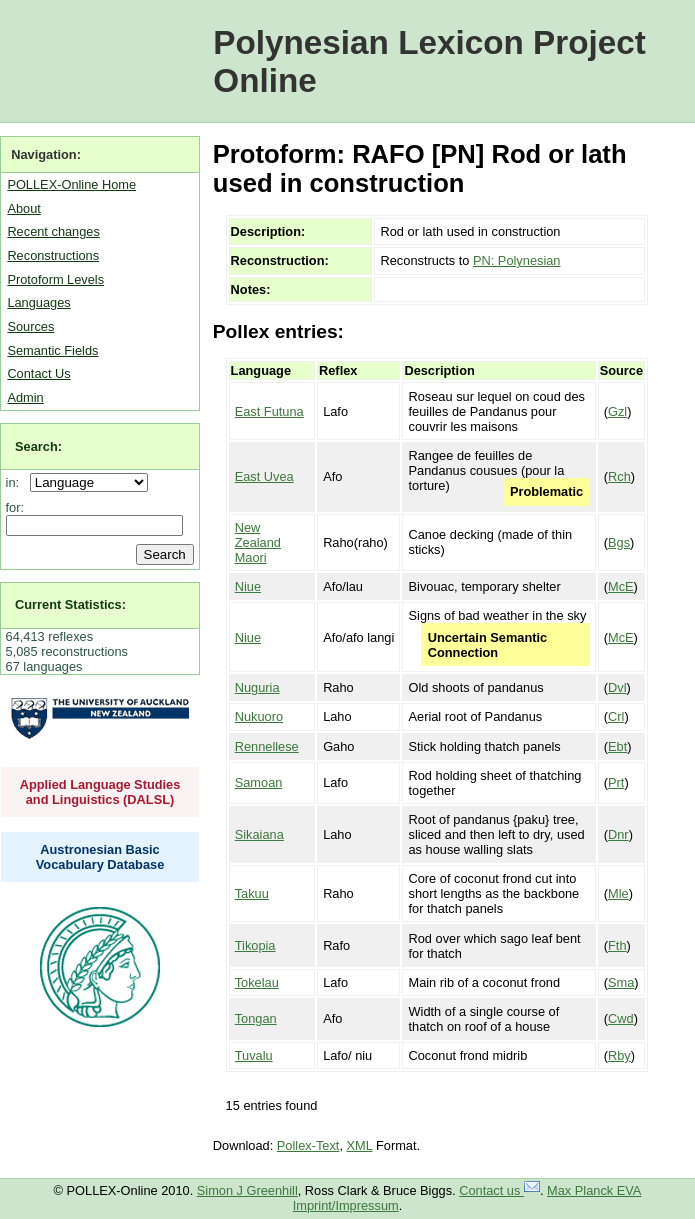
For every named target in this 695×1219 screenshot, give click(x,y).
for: (15, 507)
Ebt (617, 746)
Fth (617, 945)
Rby (619, 1055)
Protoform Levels (55, 279)
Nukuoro (259, 716)
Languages (38, 302)
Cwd (621, 1018)
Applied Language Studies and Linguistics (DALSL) (100, 792)
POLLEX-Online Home (71, 184)
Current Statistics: (70, 604)
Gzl (617, 411)
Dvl (617, 687)
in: (16, 482)
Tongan (256, 1018)
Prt (616, 782)
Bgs (619, 542)
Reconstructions (53, 255)
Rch (619, 476)
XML (360, 1145)
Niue (248, 586)
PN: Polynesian (517, 260)
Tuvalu (254, 1055)
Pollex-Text (308, 1145)
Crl (616, 716)
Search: (38, 446)
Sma (621, 982)
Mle (618, 893)
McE (621, 586)
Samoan (259, 782)
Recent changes (53, 231)
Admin (25, 397)
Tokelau (257, 982)
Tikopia (255, 945)
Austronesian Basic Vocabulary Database (100, 857)
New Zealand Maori (258, 542)
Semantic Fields (52, 350)
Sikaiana (259, 834)
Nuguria (257, 687)
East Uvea (264, 476)
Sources (30, 326)
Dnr (618, 834)
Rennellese (267, 746)
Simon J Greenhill (247, 1190)
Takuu (252, 893)
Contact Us (38, 373)
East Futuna (269, 411)
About (23, 208)
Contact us (499, 1190)
